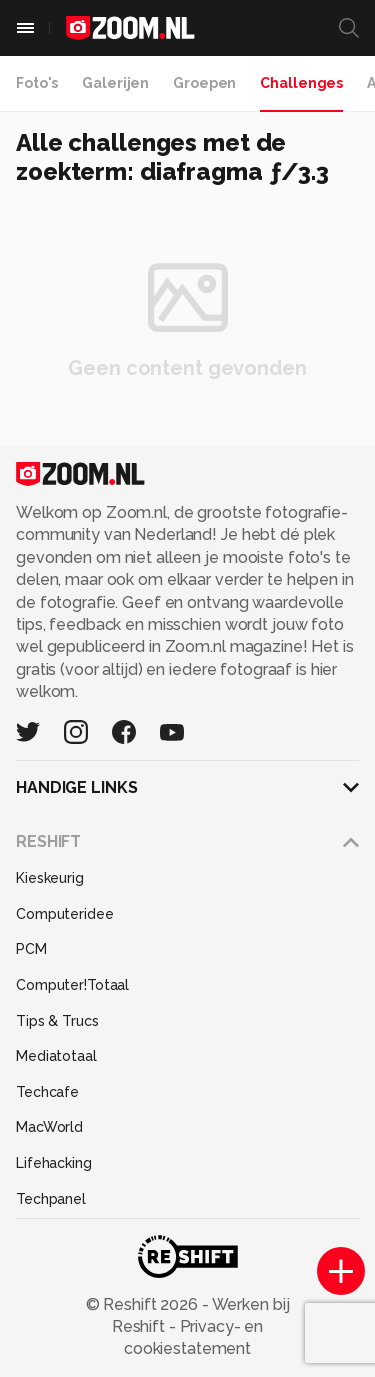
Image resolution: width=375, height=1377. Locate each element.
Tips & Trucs (57, 1021)
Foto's (37, 83)
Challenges (301, 83)
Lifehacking (54, 1163)
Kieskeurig (50, 878)
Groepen (204, 83)
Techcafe (47, 1092)
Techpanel (51, 1199)
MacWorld (49, 1127)
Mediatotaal (56, 1056)
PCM (31, 949)
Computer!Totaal (72, 985)
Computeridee (65, 914)
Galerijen (115, 83)
